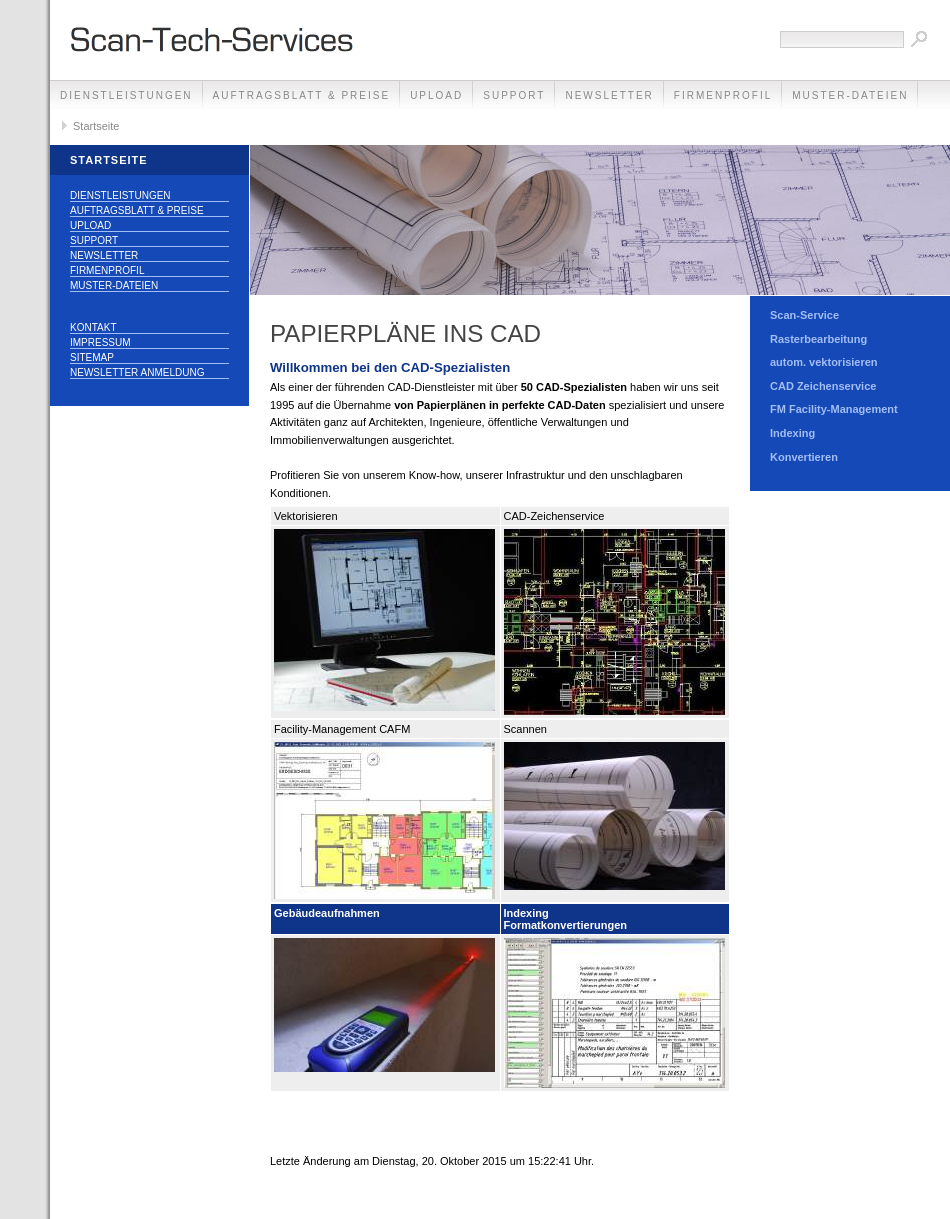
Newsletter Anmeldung (137, 372)
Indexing (792, 433)
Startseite (96, 126)
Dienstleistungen (126, 95)
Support (514, 95)
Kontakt (93, 327)
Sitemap (92, 357)
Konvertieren (804, 457)
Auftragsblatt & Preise (302, 95)
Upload (436, 95)
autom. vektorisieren (824, 362)
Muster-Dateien (850, 95)
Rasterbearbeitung (818, 339)
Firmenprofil (723, 95)
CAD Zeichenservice (823, 386)
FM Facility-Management (834, 409)
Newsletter (609, 95)
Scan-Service (804, 315)
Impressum (100, 342)
